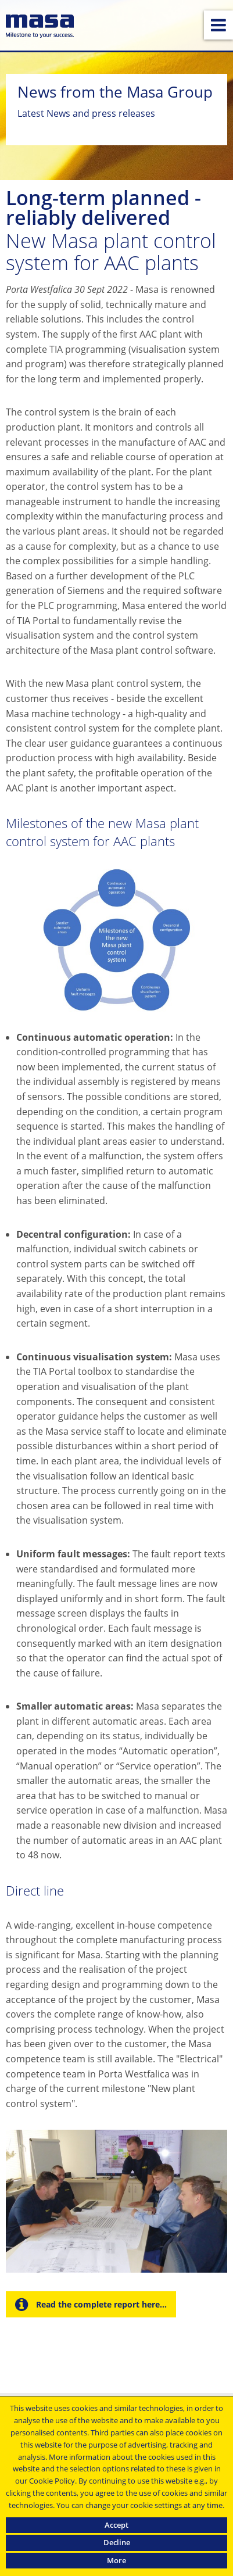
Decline (116, 2542)
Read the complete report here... (100, 2304)
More (116, 2560)
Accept (116, 2525)
